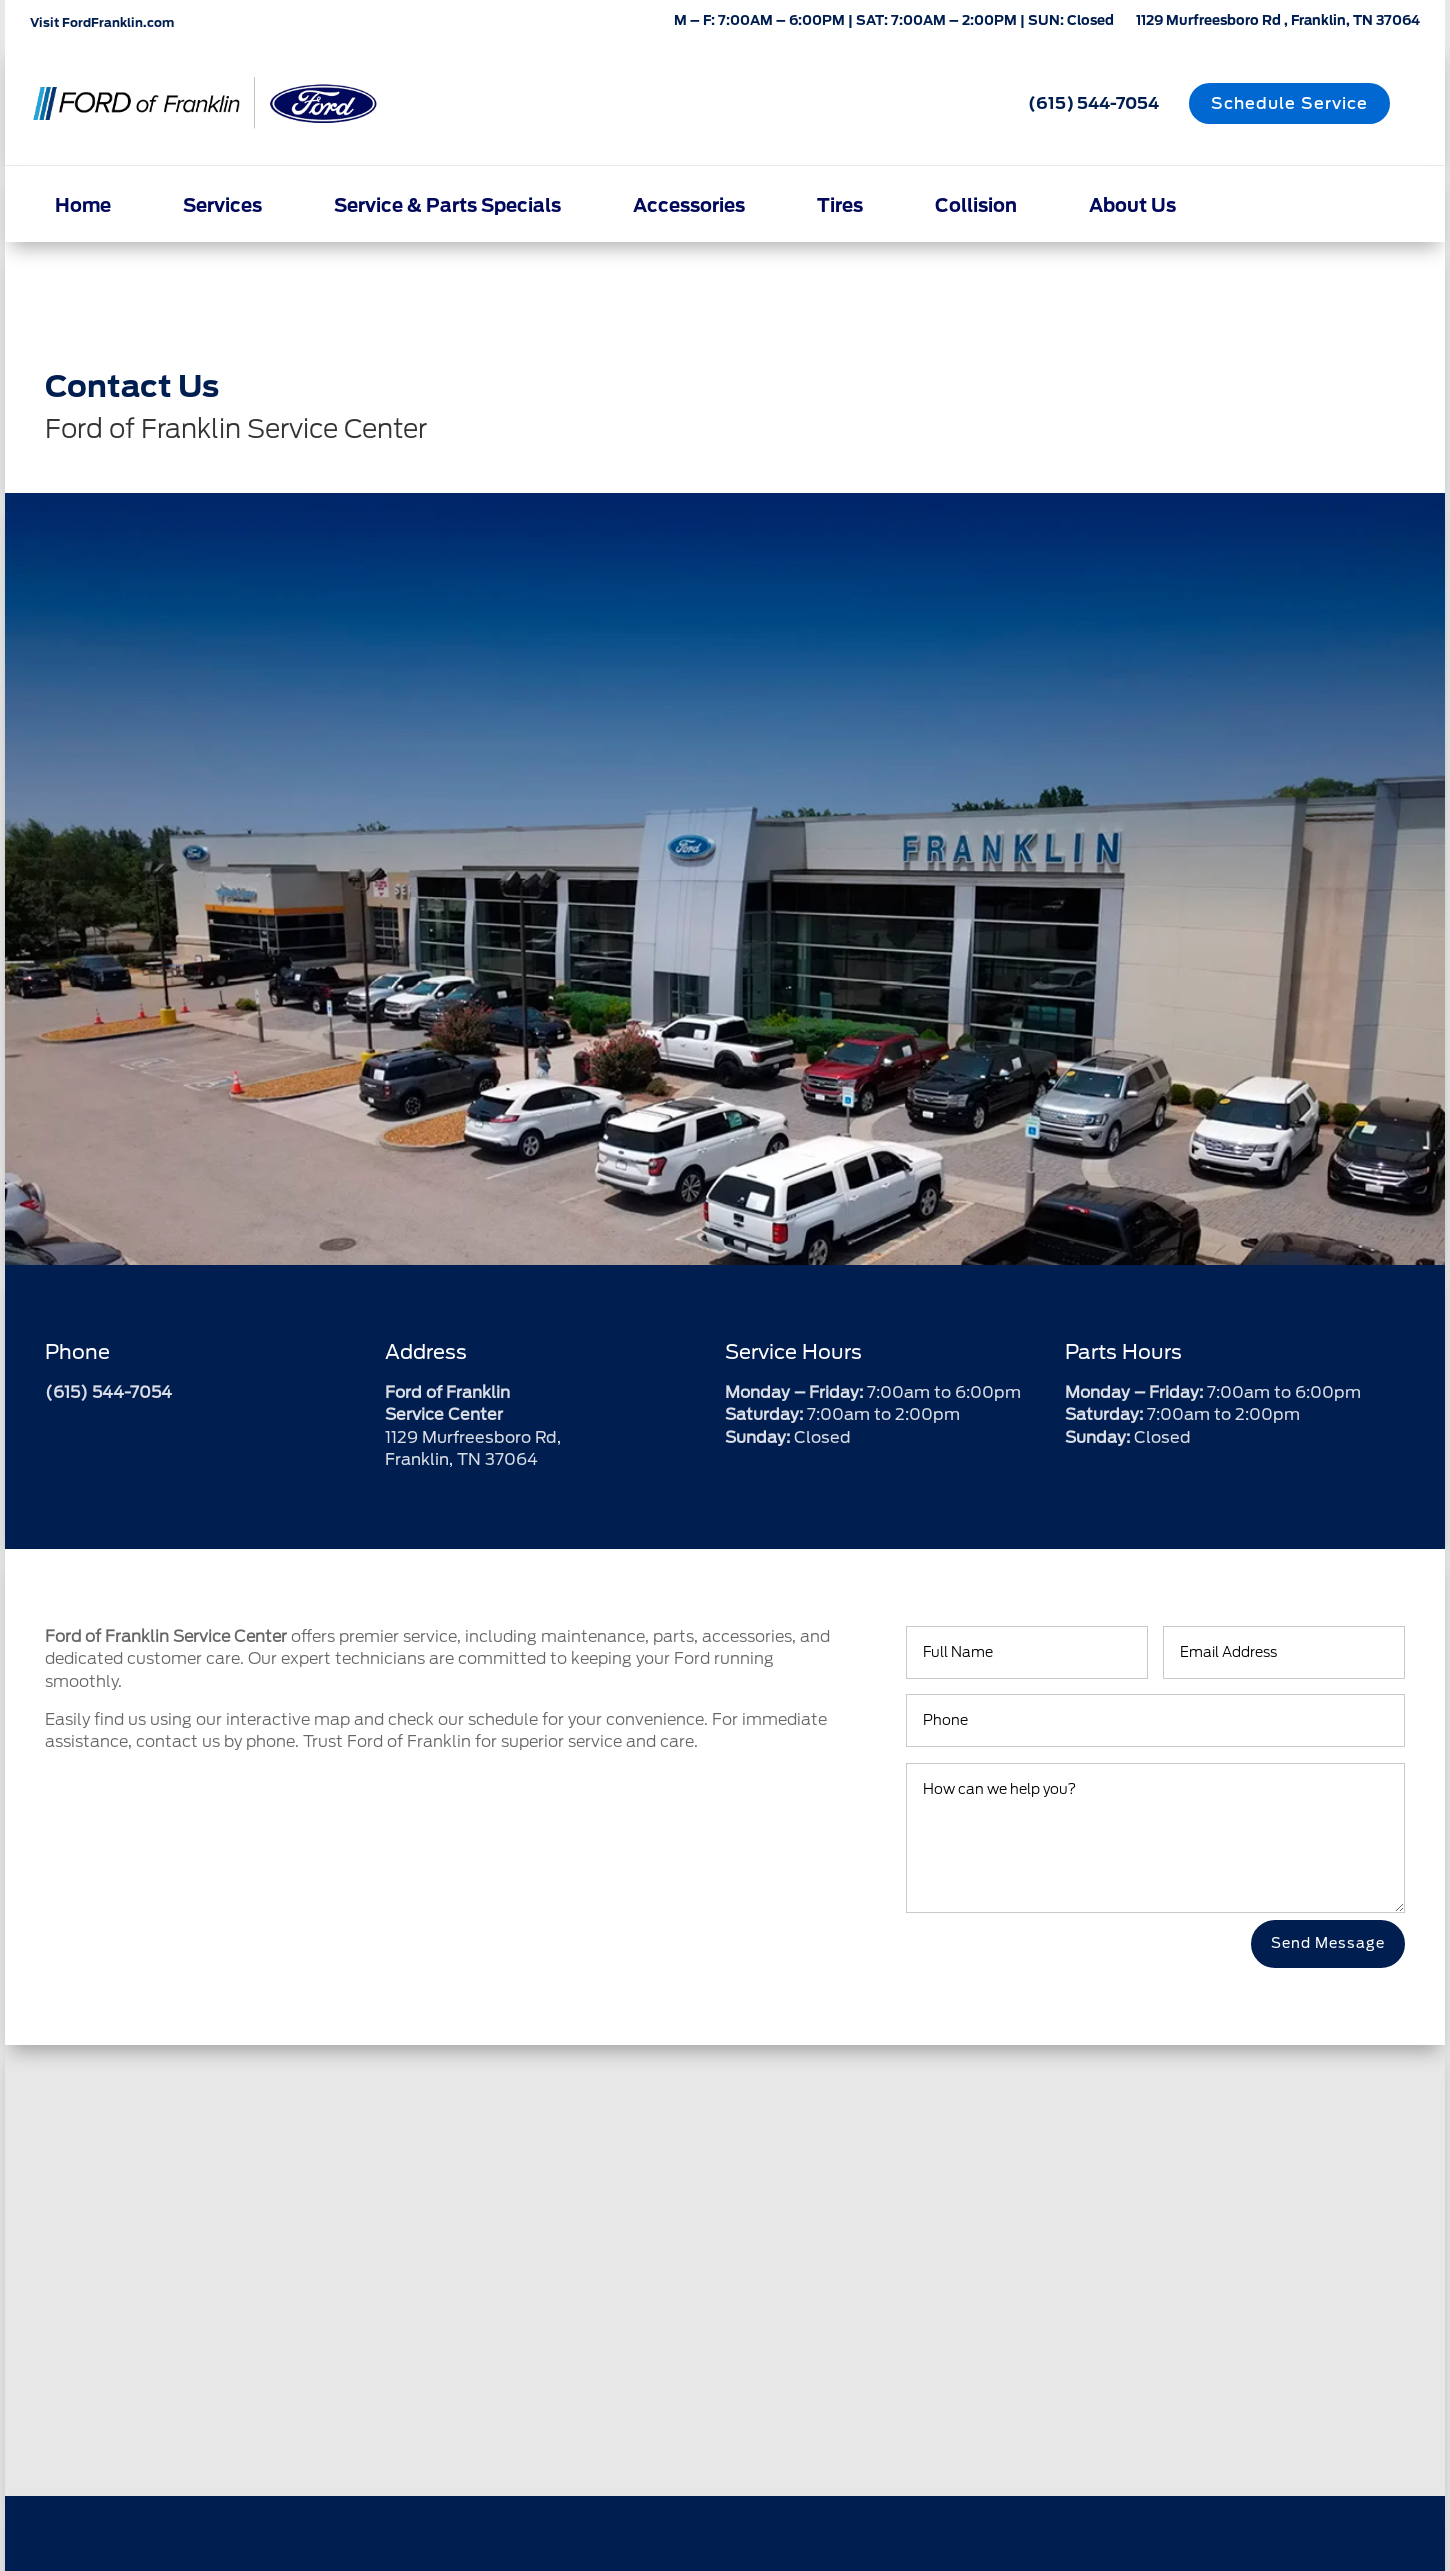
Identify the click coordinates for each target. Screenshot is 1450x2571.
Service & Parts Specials (447, 205)
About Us (1132, 205)
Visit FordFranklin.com (102, 22)
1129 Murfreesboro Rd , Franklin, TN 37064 (1278, 22)
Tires (840, 205)
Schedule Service (1289, 103)
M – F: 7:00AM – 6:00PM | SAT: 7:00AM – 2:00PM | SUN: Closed (894, 22)
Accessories (689, 205)
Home (83, 205)
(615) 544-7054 (1093, 103)
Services (222, 205)
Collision (976, 205)
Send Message (1328, 1943)
